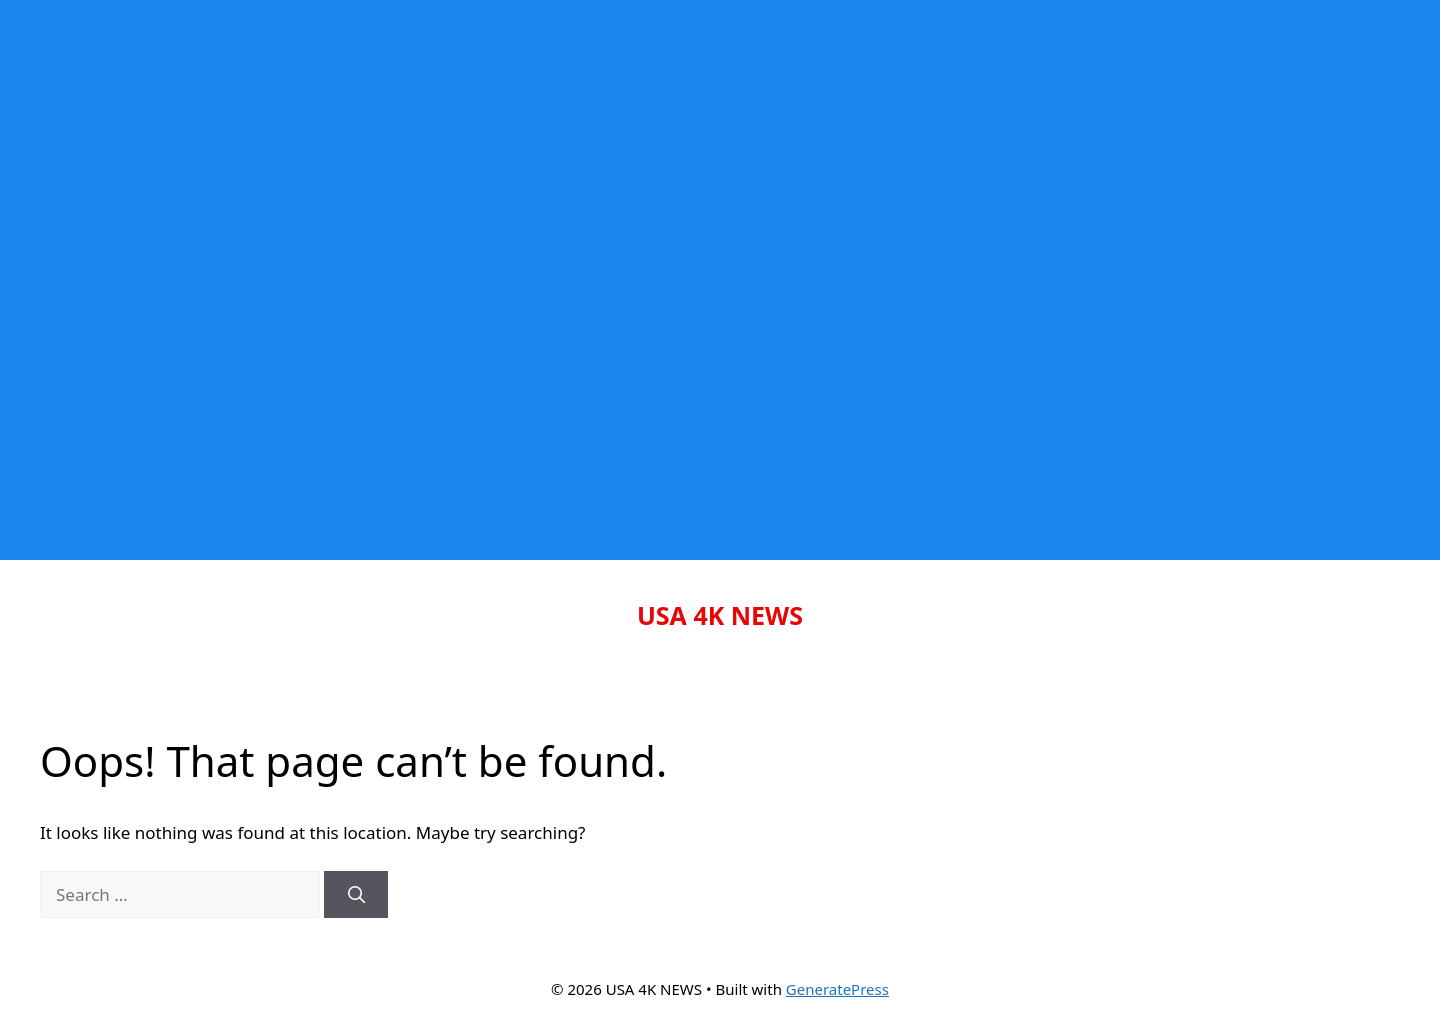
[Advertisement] (600, 140)
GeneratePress (837, 989)
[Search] (356, 895)
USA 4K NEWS (720, 615)
